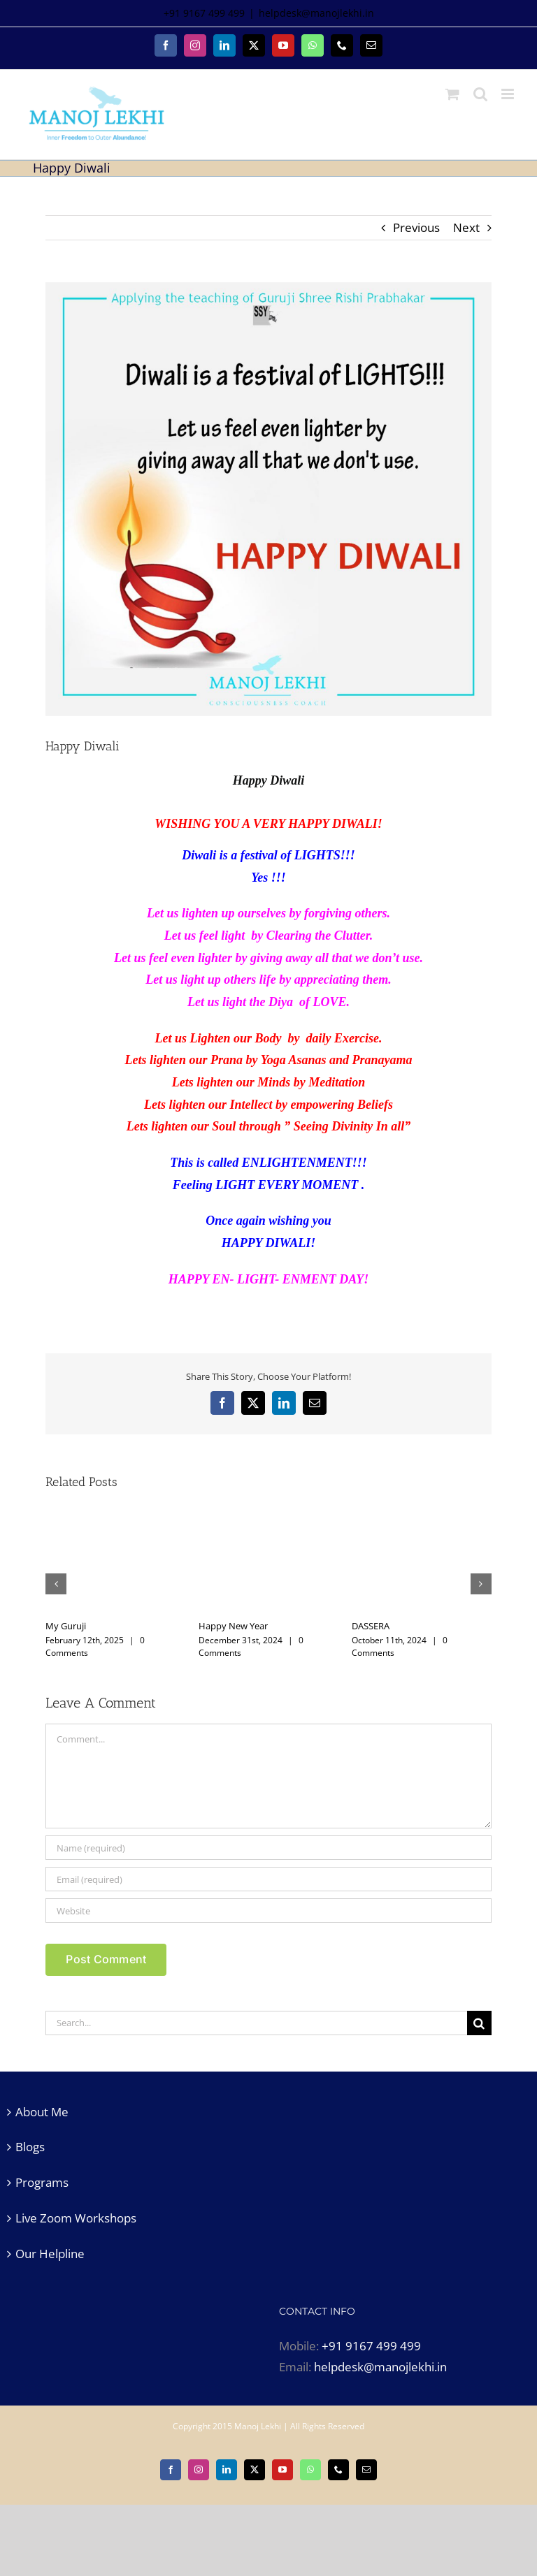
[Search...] (255, 2023)
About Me (42, 2112)
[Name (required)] (268, 1847)
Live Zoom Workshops (75, 2218)
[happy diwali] (268, 499)
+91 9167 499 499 (371, 2346)
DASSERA (370, 1626)
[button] (55, 1583)
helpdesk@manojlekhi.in (316, 13)
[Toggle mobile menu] (508, 94)
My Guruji (65, 1626)
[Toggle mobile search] (480, 94)
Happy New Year (233, 1626)
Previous (416, 227)
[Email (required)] (268, 1879)
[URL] (268, 1910)
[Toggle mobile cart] (452, 94)
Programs (42, 2182)
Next (466, 227)
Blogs (30, 2147)
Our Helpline (50, 2254)
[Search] (479, 2023)
